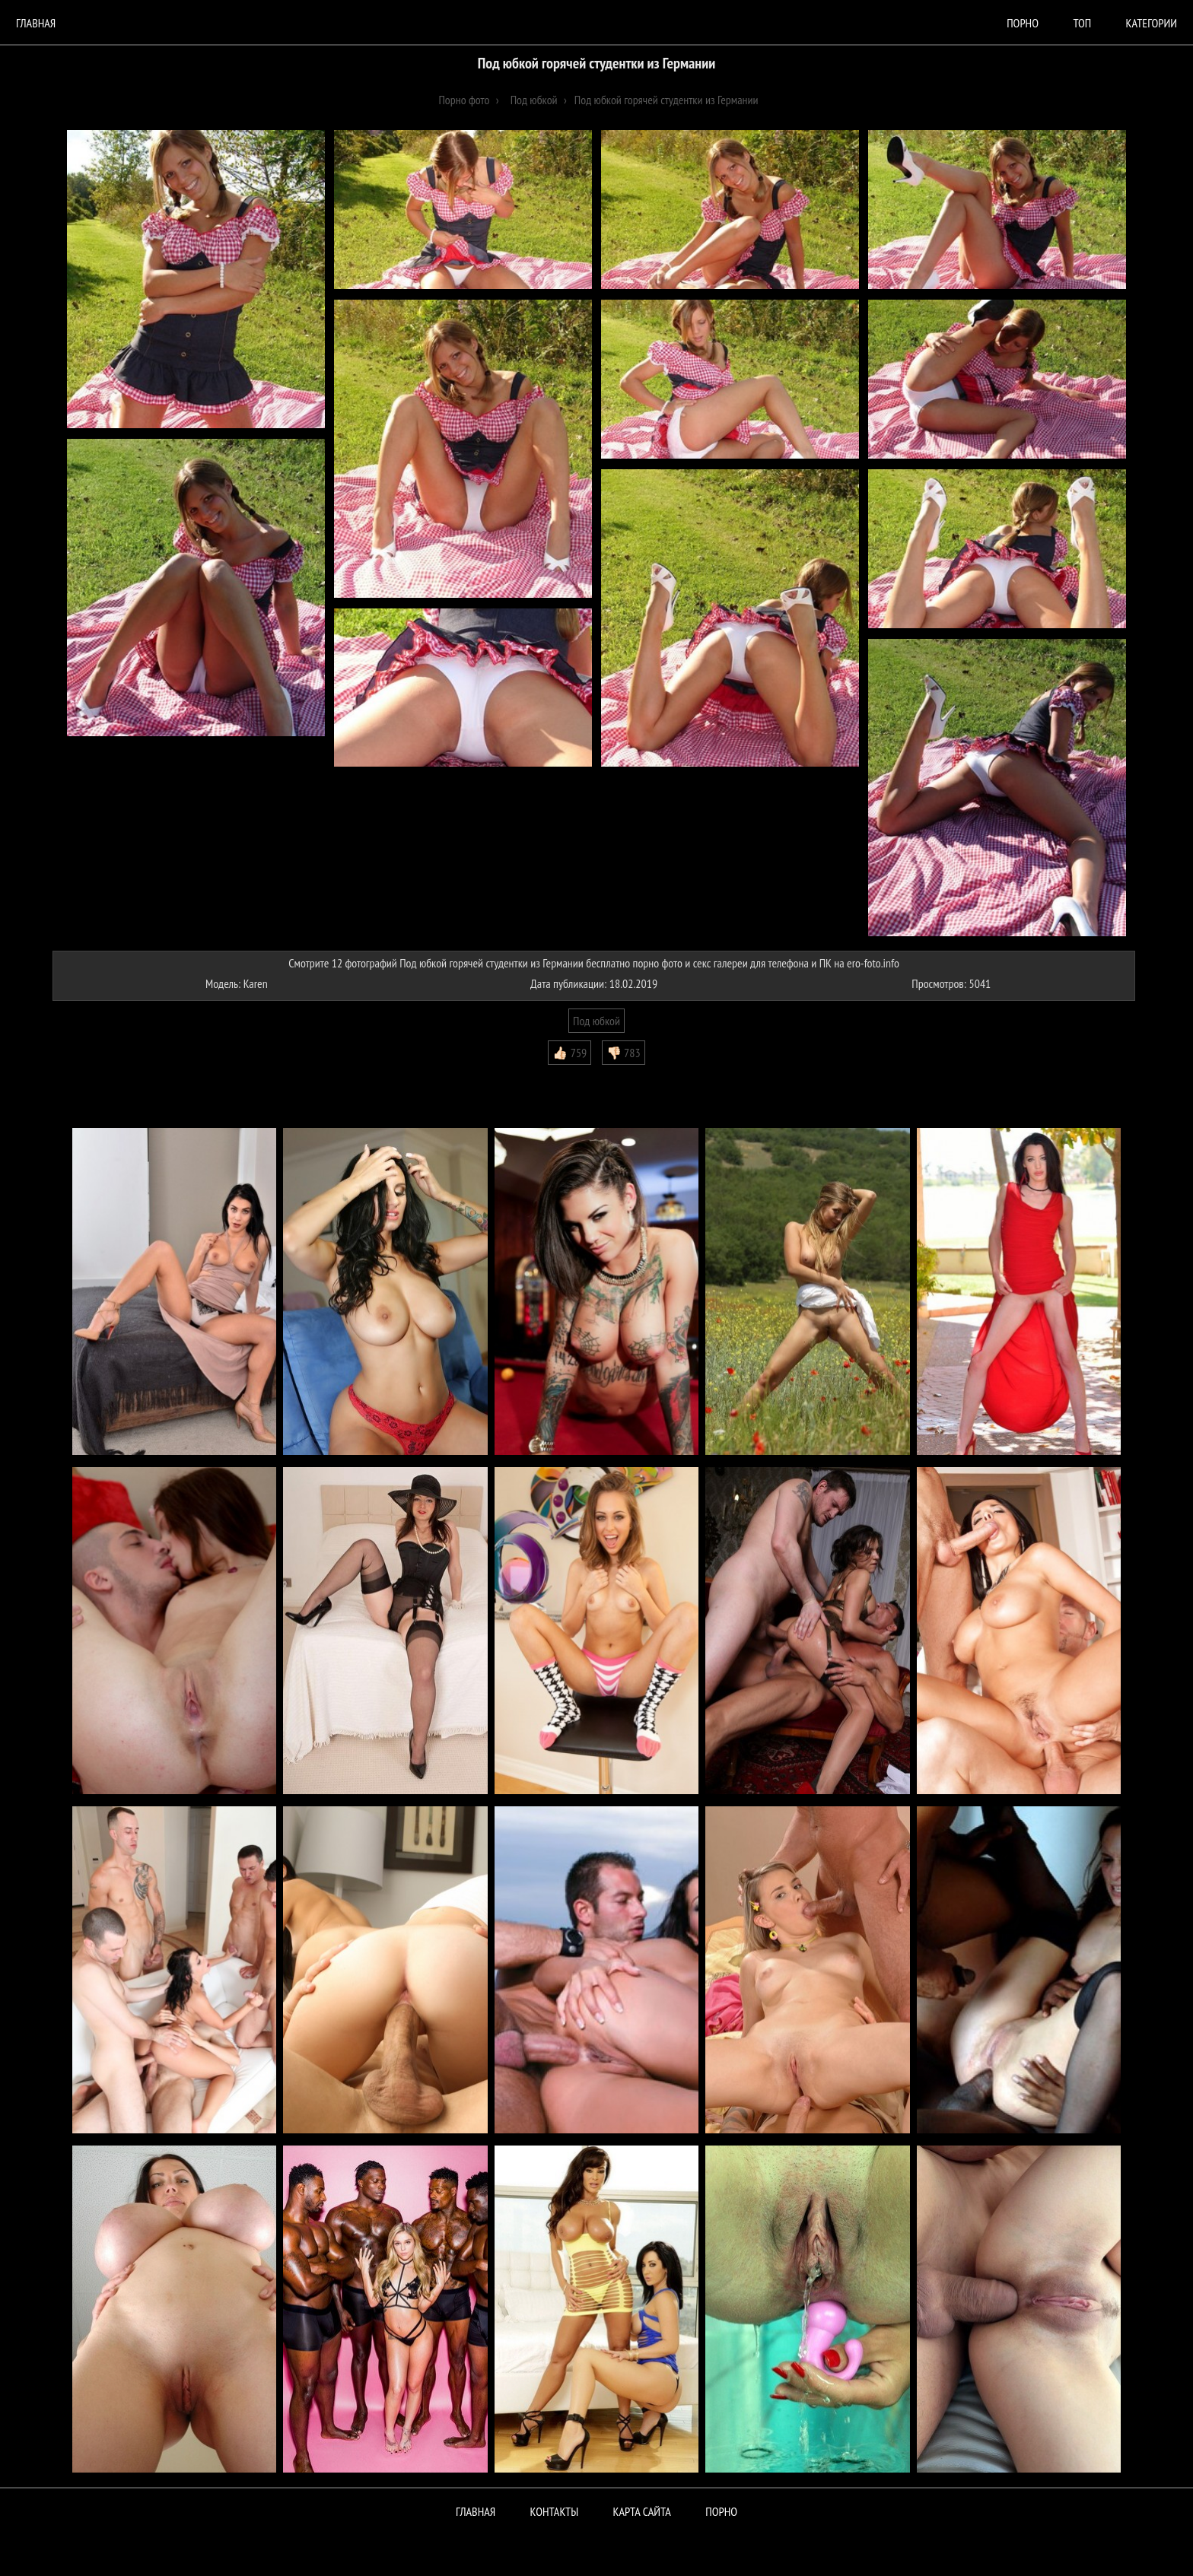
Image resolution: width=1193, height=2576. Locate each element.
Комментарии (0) (98, 1076)
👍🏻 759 (569, 1052)
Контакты (554, 2511)
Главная (36, 22)
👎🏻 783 (623, 1052)
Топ (1082, 22)
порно (1023, 22)
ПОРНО (721, 2511)
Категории (1151, 22)
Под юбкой (596, 1020)
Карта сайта (642, 2511)
